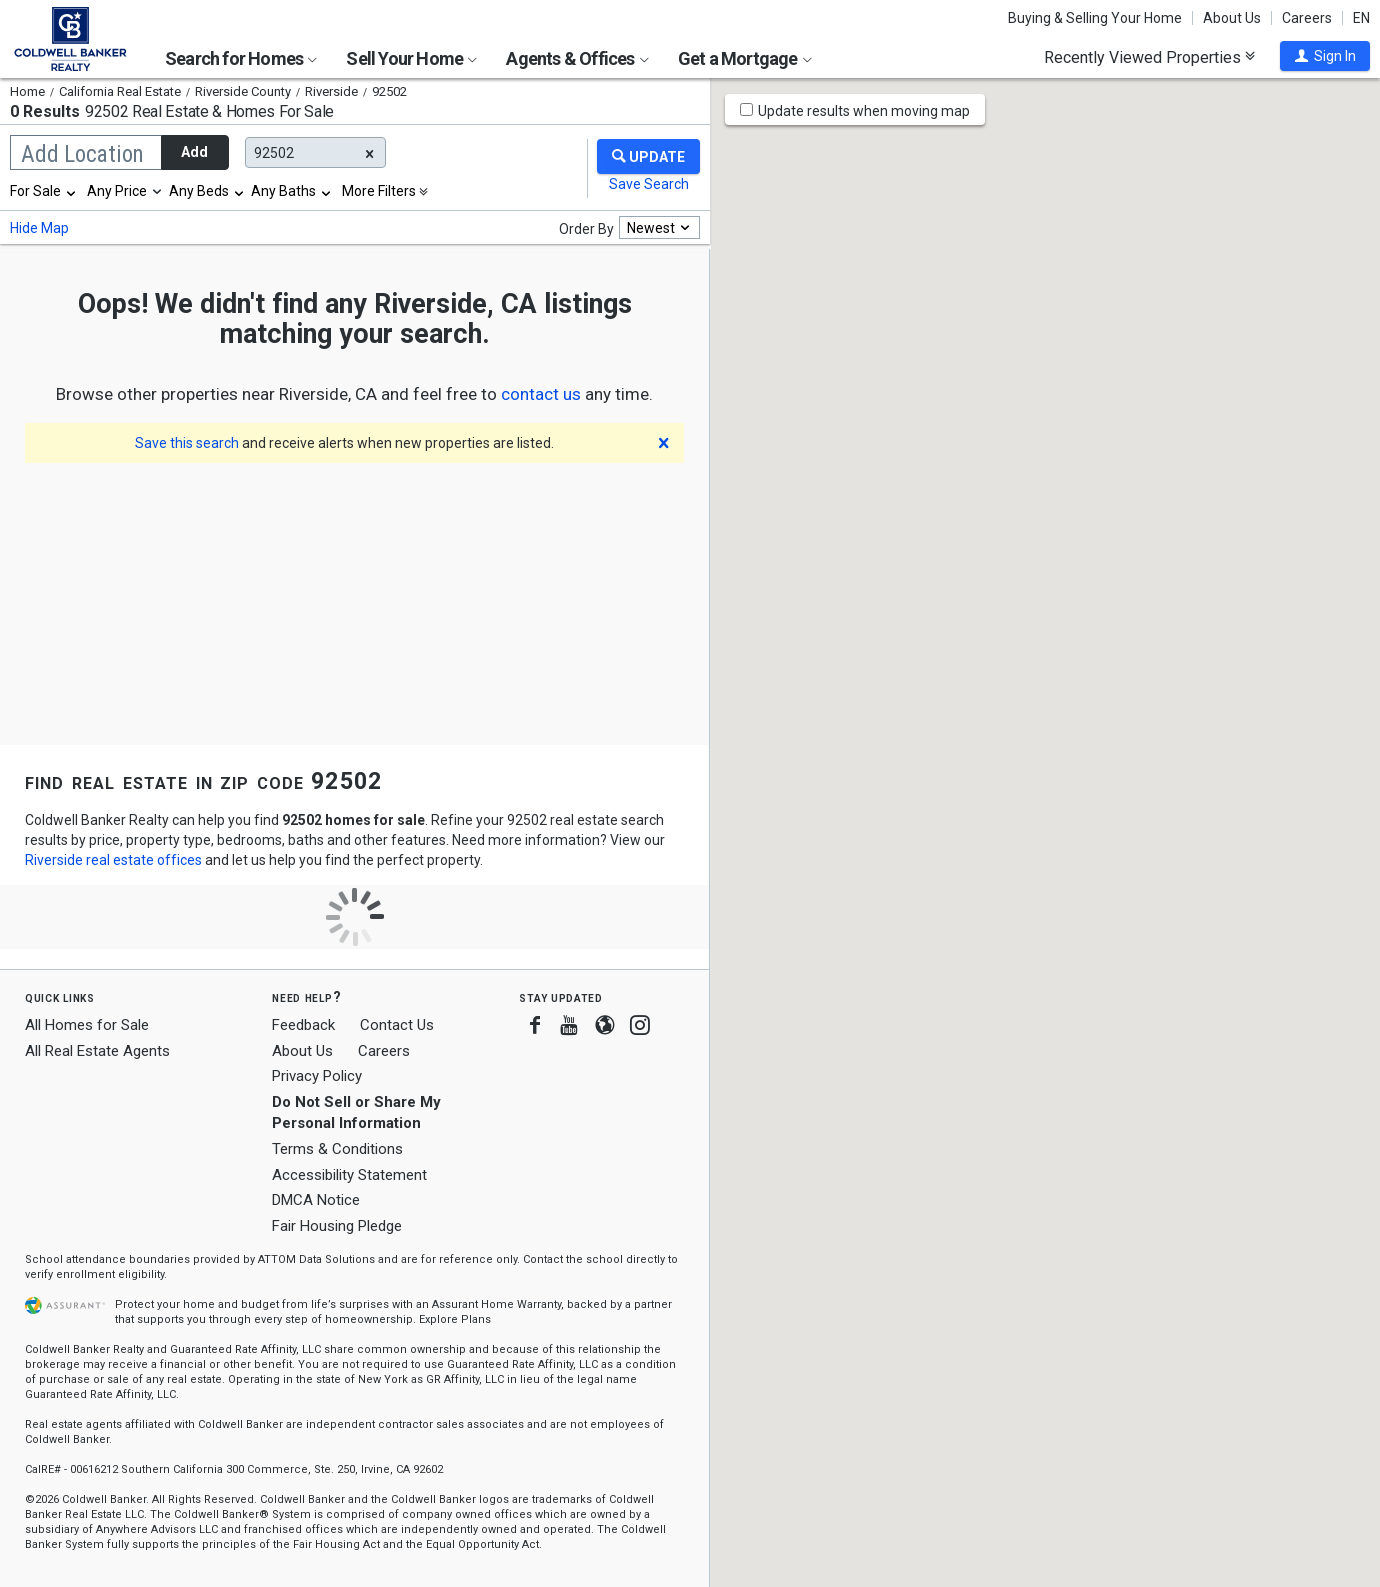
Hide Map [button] (39, 228)
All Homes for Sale (87, 1025)
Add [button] (194, 152)
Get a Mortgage (745, 58)
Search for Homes (241, 58)
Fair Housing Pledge (337, 1226)
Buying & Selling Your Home (1095, 18)
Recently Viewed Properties (1149, 57)
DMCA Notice (316, 1200)
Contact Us (397, 1025)
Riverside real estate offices (113, 860)
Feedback (303, 1025)
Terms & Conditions (337, 1149)
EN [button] (1361, 18)
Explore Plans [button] (455, 1319)
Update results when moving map (864, 111)
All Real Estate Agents (97, 1051)
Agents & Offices (577, 58)
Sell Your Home (411, 58)
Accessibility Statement (349, 1175)
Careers (1307, 18)
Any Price (117, 191)
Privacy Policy (317, 1076)
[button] (1325, 56)
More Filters (379, 191)
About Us (1232, 18)
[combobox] (44, 191)
